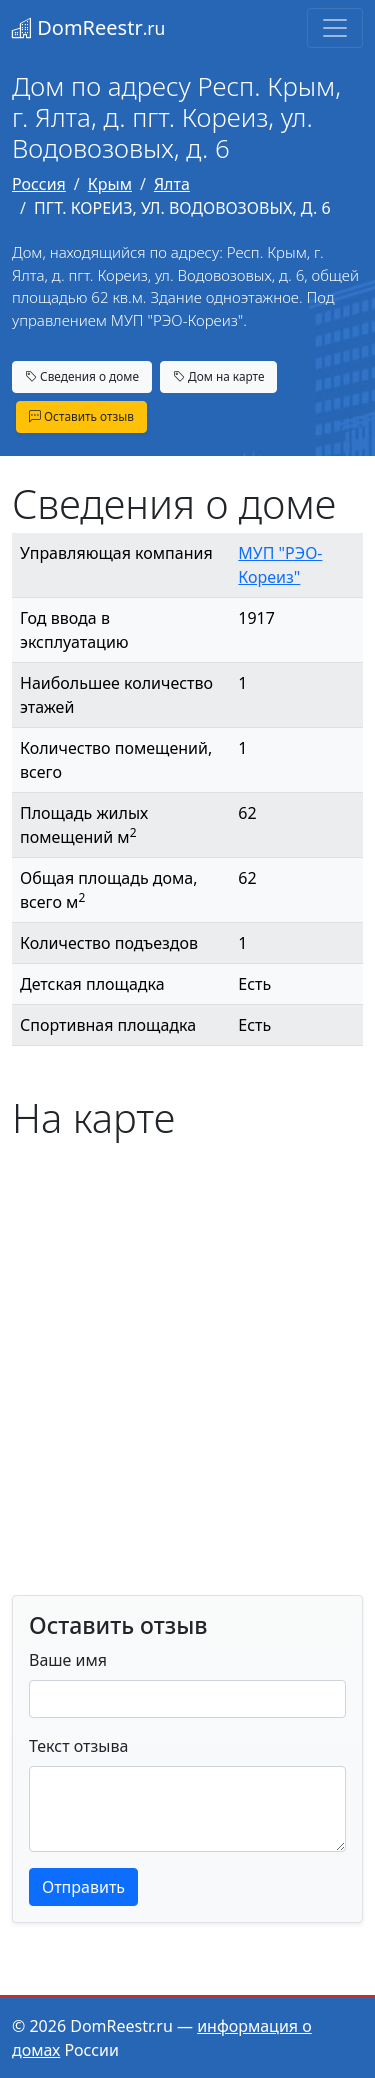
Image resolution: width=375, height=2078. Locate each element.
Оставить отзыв (81, 416)
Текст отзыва (78, 1746)
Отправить (83, 1887)
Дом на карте (219, 376)
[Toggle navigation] (335, 28)
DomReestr (88, 27)
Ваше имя (68, 1660)
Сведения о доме (82, 376)
